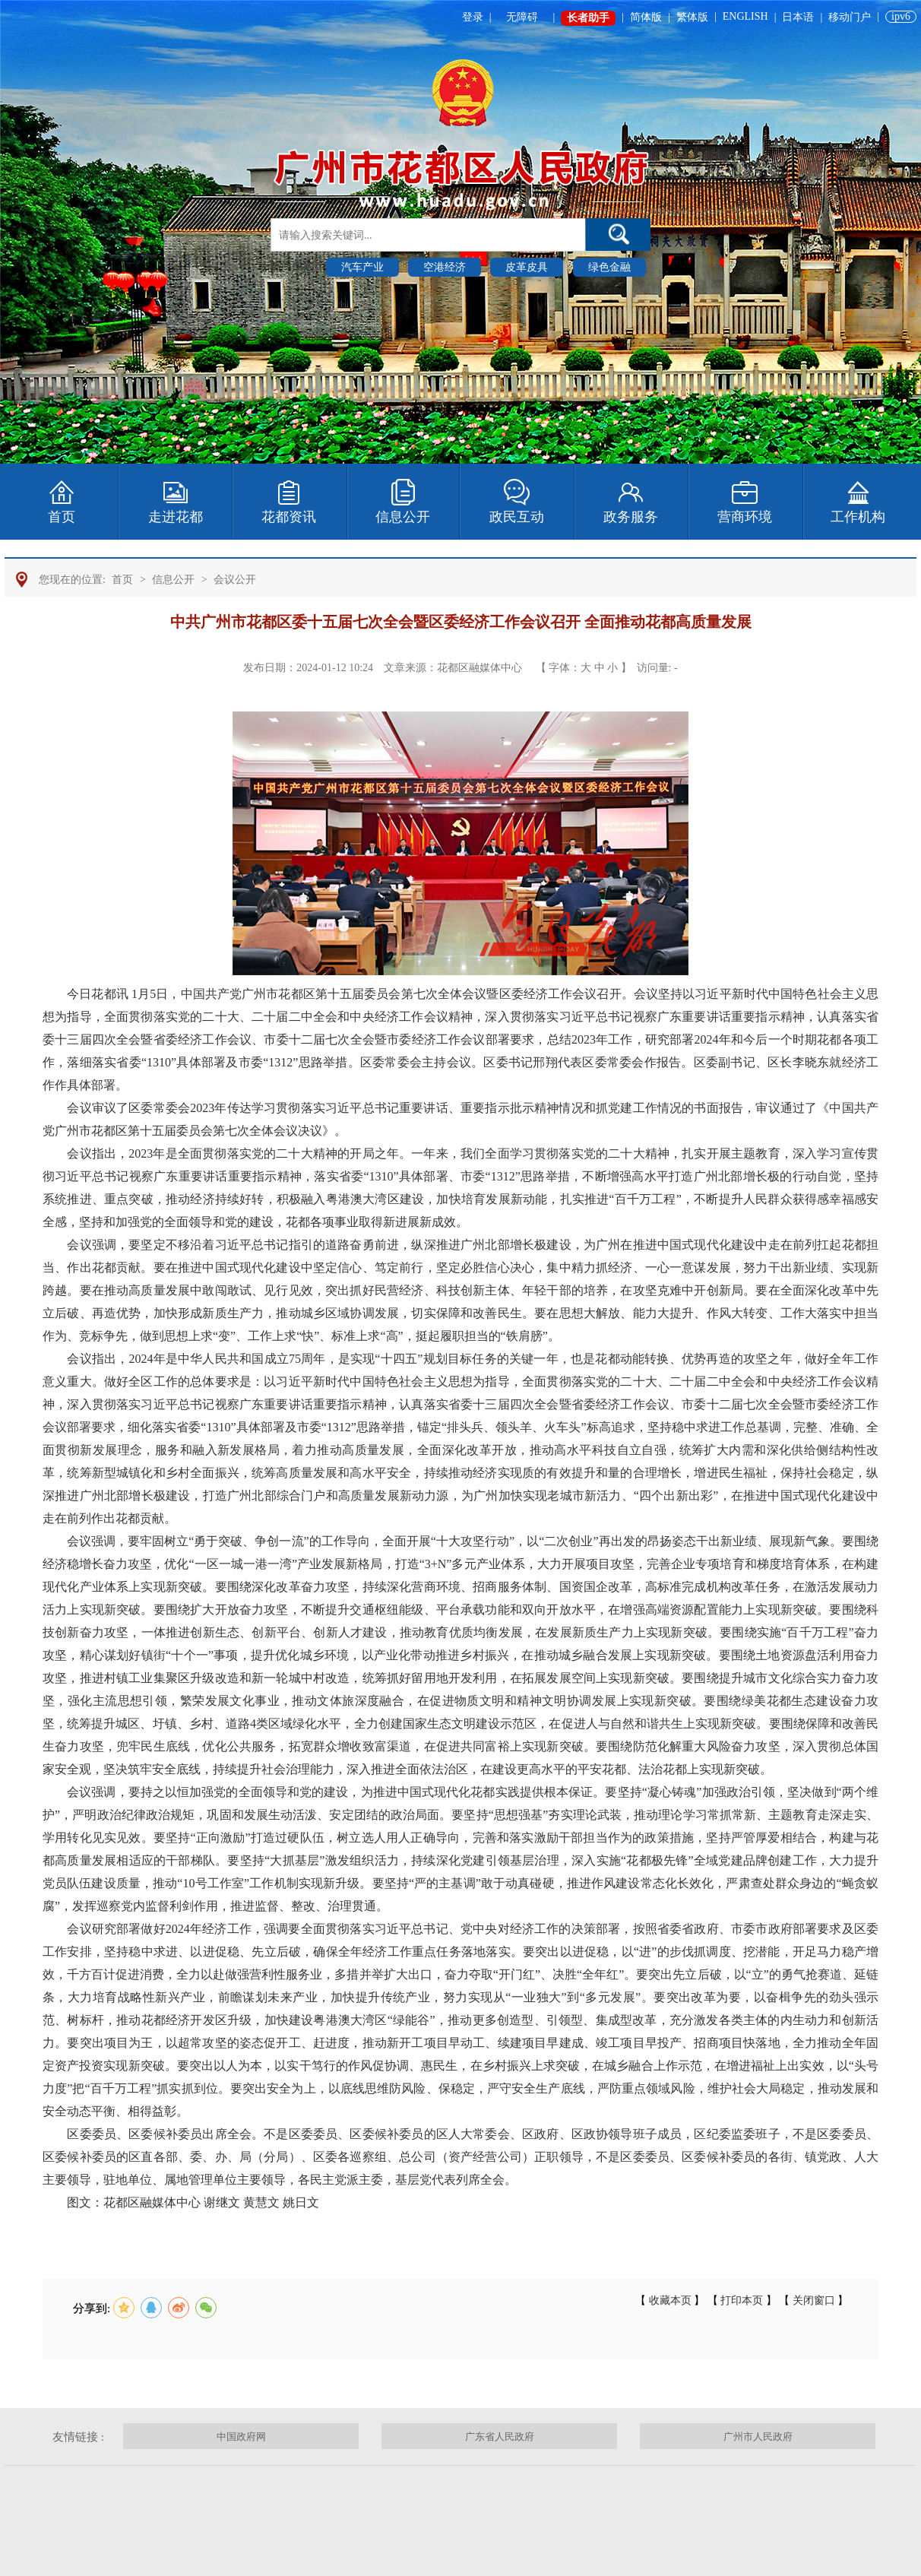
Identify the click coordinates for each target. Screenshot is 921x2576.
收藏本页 (670, 2300)
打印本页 (742, 2300)
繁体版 (692, 17)
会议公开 (235, 579)
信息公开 (173, 579)
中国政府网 (241, 2436)
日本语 (798, 17)
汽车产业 (362, 267)
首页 (122, 579)
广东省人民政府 (499, 2436)
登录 (472, 17)
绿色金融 (609, 267)
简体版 (646, 17)
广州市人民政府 (758, 2436)
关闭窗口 (813, 2300)
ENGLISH (745, 16)
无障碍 (522, 17)
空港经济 (444, 267)
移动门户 (849, 17)
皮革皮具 (526, 267)
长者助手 (588, 18)
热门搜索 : (296, 266)
